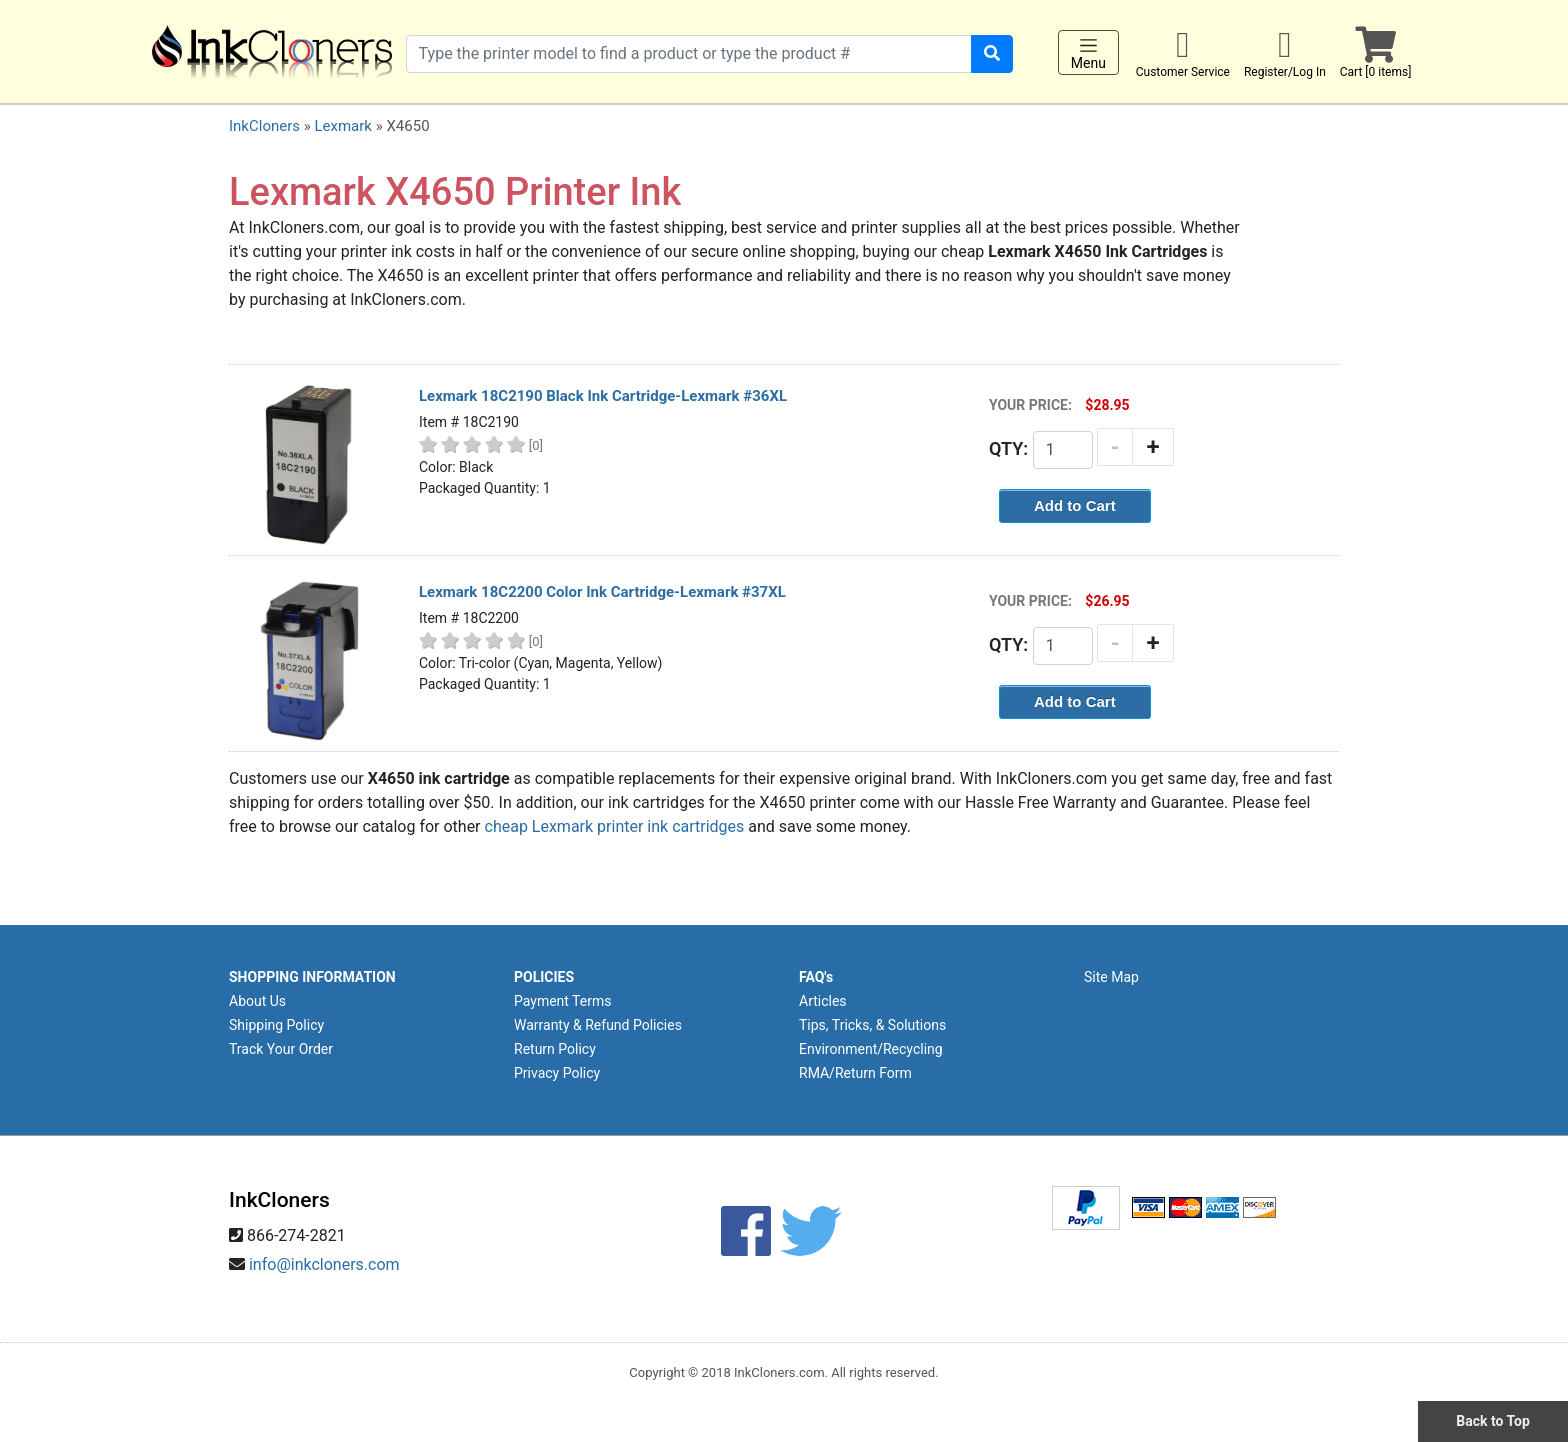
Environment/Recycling (871, 1049)
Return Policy (555, 1049)
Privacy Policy (557, 1073)
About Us (257, 1001)
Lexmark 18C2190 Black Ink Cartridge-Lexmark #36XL (603, 396)
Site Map (1111, 977)
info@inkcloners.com (324, 1264)
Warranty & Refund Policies (598, 1025)
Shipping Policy (276, 1025)
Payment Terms (562, 1001)
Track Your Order (281, 1049)
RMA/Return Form (855, 1073)
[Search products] (689, 54)
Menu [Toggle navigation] (1088, 53)
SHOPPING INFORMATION (312, 977)
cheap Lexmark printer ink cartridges (615, 826)
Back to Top (1493, 1421)
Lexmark (342, 126)
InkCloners (264, 126)
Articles (823, 1001)
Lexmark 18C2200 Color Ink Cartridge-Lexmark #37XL (602, 592)
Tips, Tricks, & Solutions (872, 1025)
